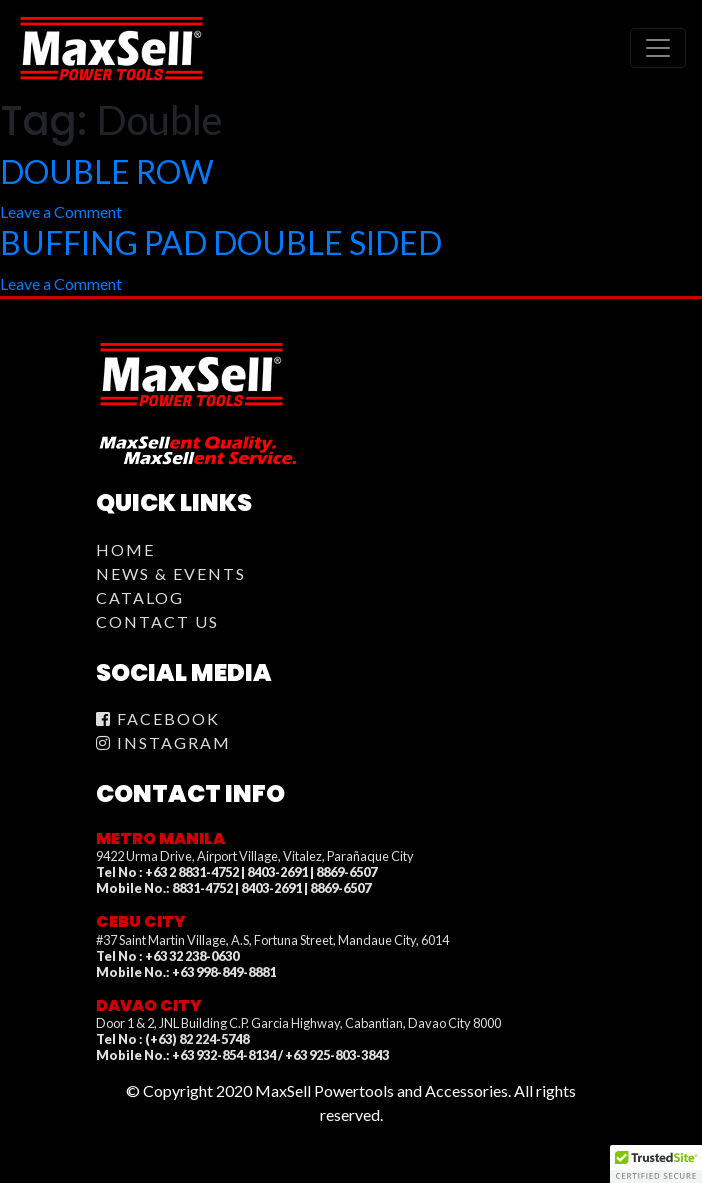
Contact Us (157, 621)
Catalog (140, 597)
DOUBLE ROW (107, 171)
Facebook (158, 718)
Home (125, 549)
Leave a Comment (61, 211)
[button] (656, 1164)
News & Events (171, 573)
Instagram (163, 742)
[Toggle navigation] (658, 48)
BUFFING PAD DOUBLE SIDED (221, 242)
